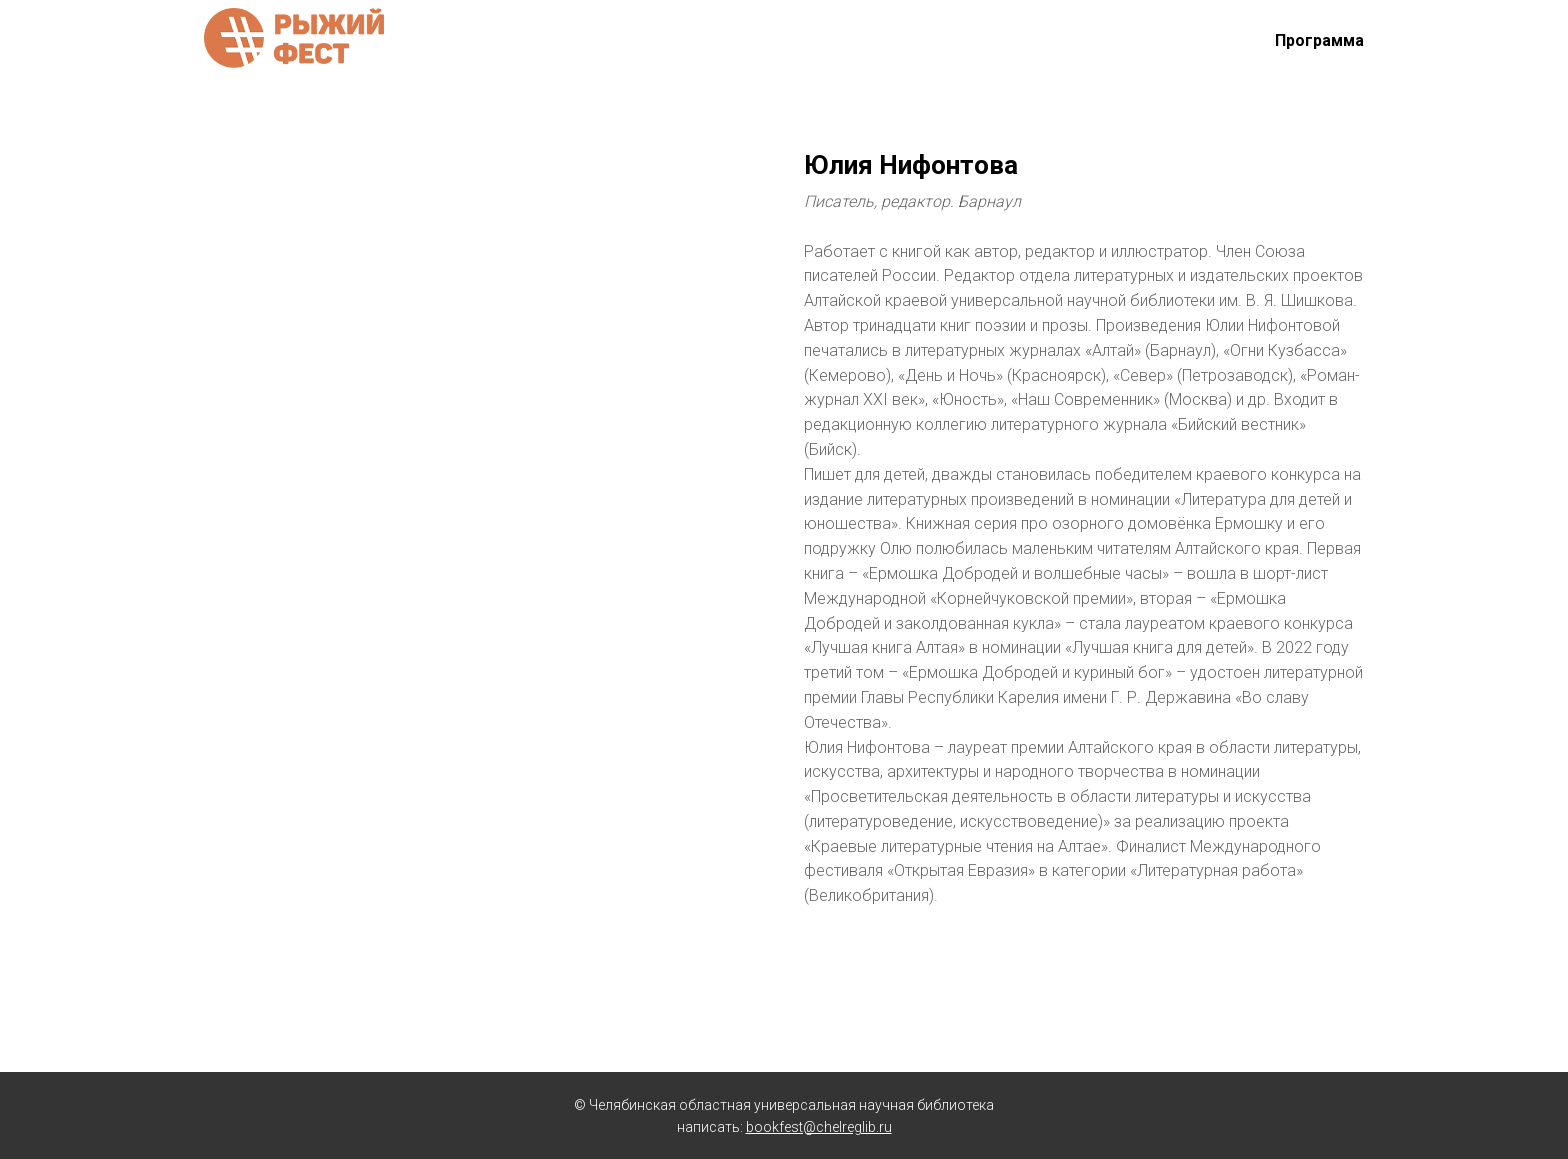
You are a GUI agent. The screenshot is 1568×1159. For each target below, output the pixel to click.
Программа (1319, 40)
